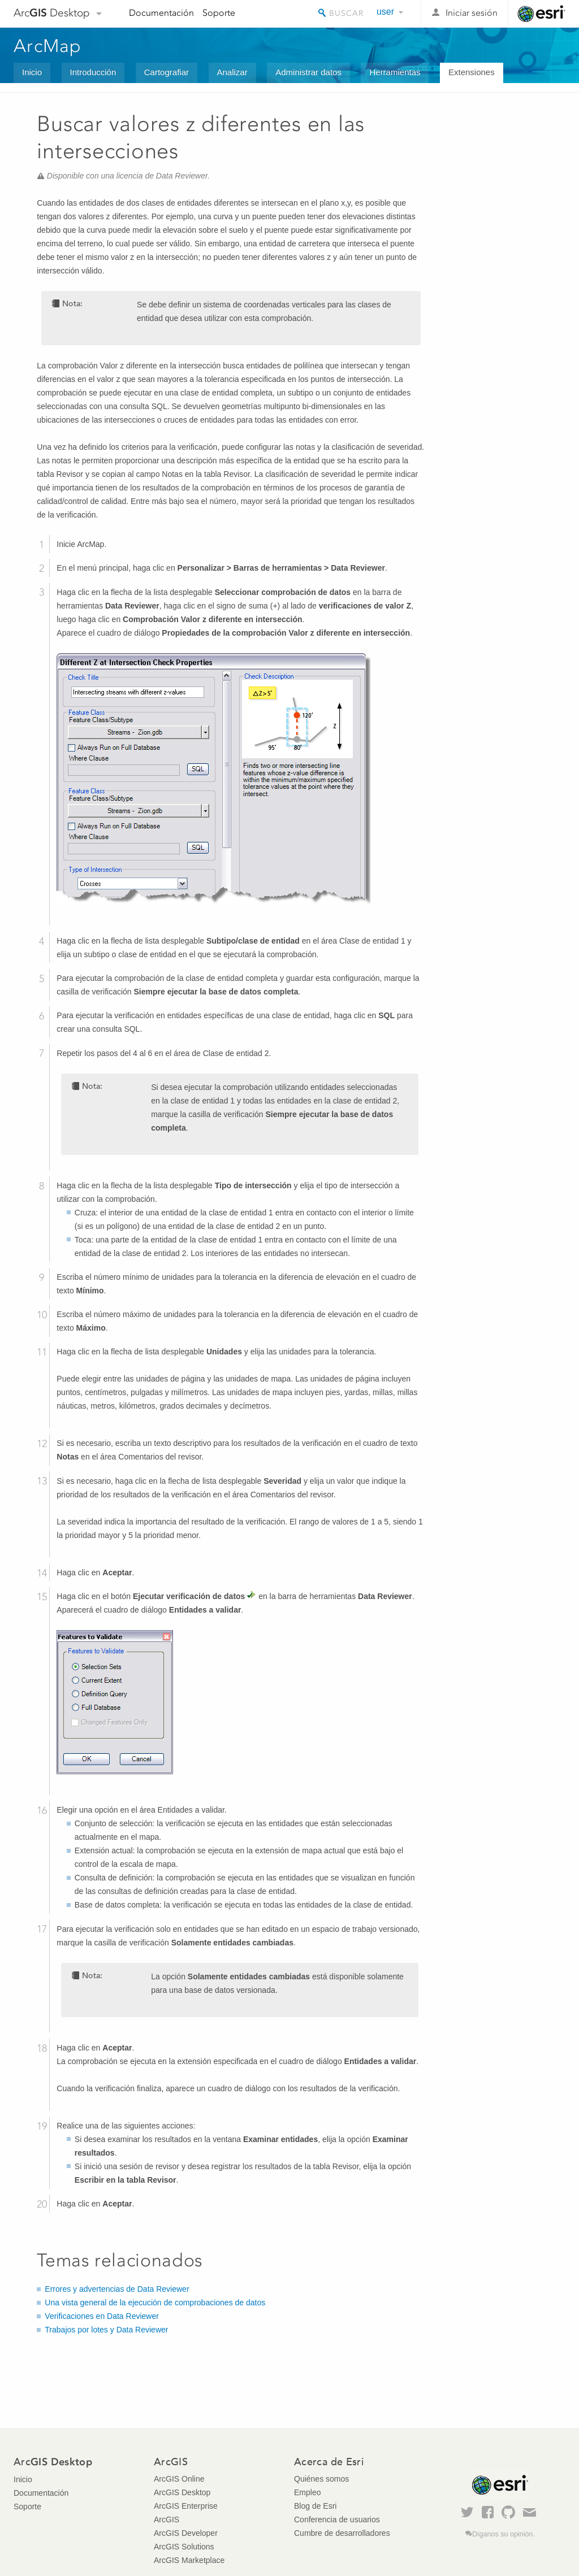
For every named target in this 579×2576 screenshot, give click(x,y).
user (385, 11)
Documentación (161, 12)
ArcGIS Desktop (182, 2492)
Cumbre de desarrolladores (342, 2533)
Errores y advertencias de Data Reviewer (117, 2288)
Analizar (232, 72)
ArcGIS (166, 2519)
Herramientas (394, 72)
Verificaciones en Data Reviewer (102, 2316)
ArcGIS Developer (186, 2533)
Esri (541, 13)
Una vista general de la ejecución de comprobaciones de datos (155, 2302)
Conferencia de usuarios (337, 2519)
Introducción (93, 72)
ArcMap (48, 46)
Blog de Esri (315, 2505)
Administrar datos (308, 72)
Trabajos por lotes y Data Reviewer (106, 2329)
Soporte (218, 12)
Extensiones (471, 72)
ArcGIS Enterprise (186, 2505)
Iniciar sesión (472, 12)
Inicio (32, 72)
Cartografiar (166, 72)
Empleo (307, 2492)
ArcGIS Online (179, 2478)
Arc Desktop (52, 12)
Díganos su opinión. (503, 2534)
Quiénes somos (321, 2478)
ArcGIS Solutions (184, 2546)
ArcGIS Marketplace (189, 2560)
